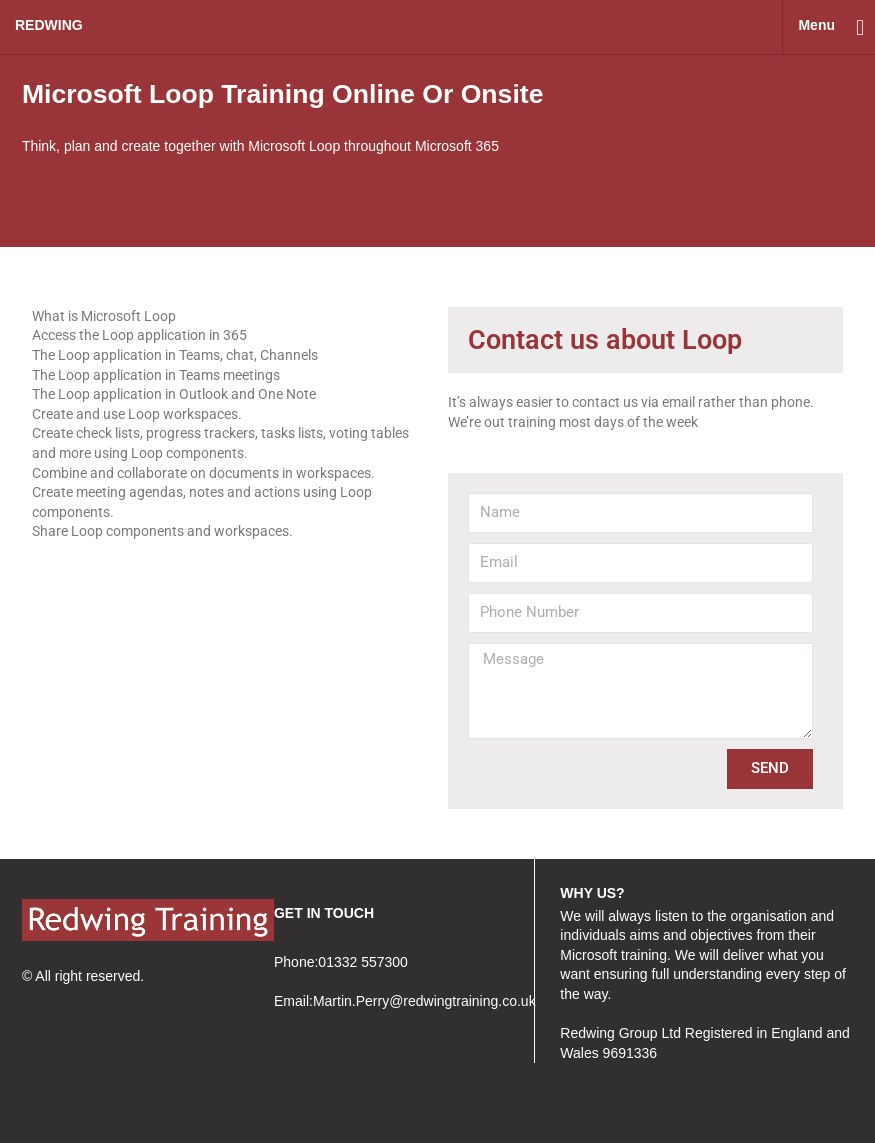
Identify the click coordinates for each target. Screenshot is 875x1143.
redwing (49, 25)
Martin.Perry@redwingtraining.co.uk (424, 1001)
